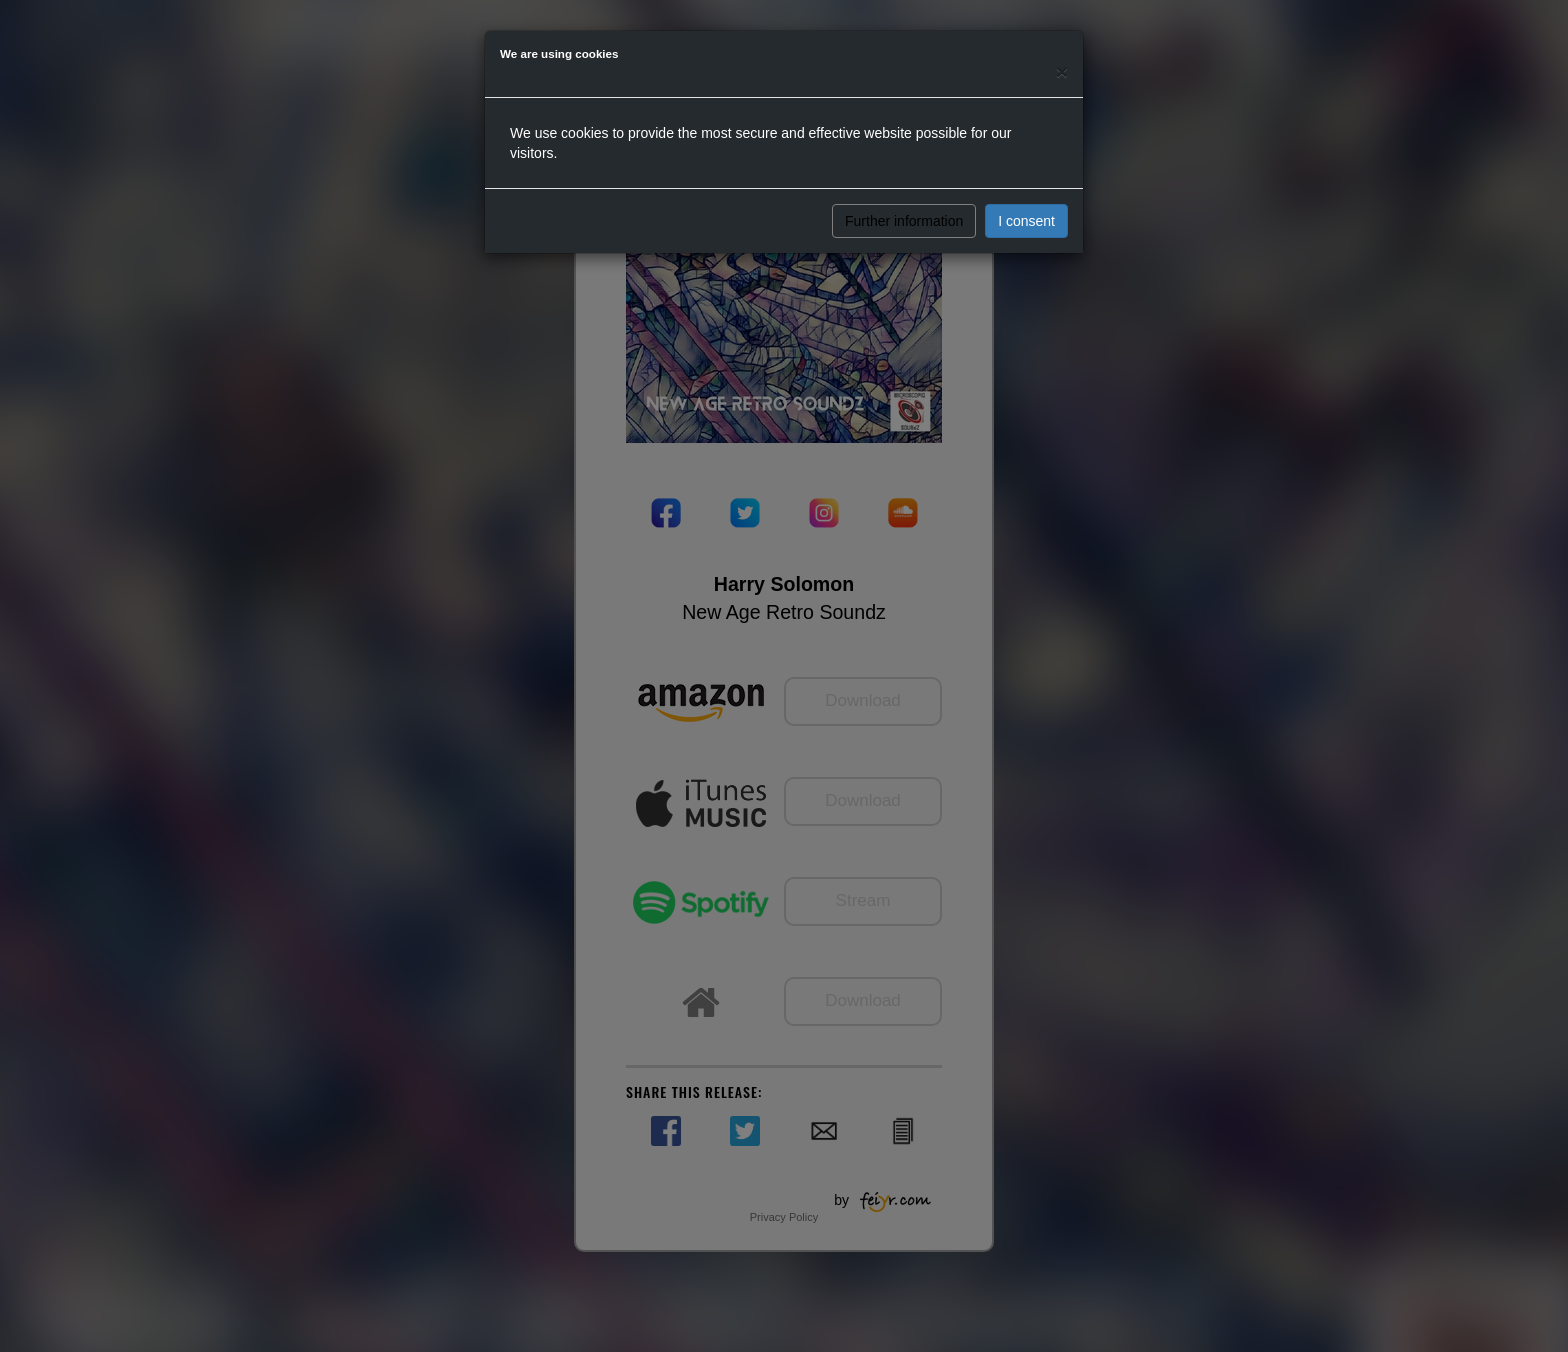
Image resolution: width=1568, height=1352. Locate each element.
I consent (1026, 221)
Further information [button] (904, 221)
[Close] (1062, 71)
